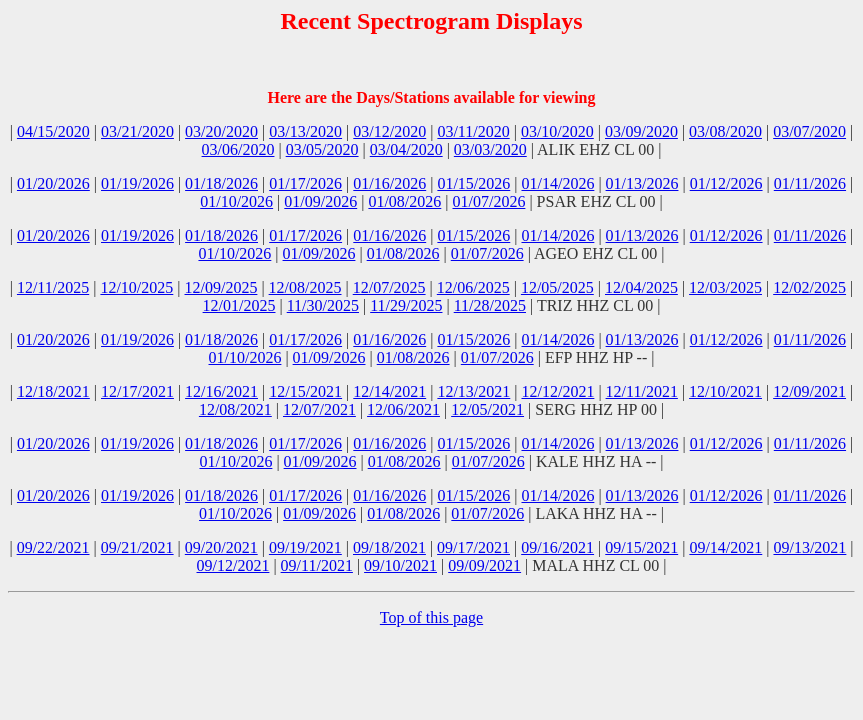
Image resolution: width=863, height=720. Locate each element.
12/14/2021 (389, 391)
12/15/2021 (305, 391)
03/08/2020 (725, 131)
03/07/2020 (809, 131)
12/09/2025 (221, 287)
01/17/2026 (305, 183)
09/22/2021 (53, 547)
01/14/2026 (557, 183)
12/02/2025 (809, 287)
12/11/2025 (53, 287)
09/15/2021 (641, 547)
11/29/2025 (406, 305)
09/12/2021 (233, 565)
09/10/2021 (400, 565)
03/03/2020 (490, 149)
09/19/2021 (305, 547)
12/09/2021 (809, 391)
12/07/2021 (319, 409)
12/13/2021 (473, 391)
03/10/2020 (557, 131)
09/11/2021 (317, 565)
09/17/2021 (473, 547)
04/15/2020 (53, 131)
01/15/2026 (473, 183)
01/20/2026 (53, 183)
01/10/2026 (236, 201)
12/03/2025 (725, 287)
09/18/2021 (389, 547)
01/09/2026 (320, 201)
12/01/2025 (239, 305)
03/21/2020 (137, 131)
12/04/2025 (641, 287)
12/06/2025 (473, 287)
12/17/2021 (137, 391)
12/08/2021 (235, 409)
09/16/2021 (557, 547)
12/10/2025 (136, 287)
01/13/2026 (642, 183)
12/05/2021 (487, 409)
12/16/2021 (221, 391)
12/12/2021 (557, 391)
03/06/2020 (238, 149)
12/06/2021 (403, 409)
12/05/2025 (557, 287)
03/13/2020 (305, 131)
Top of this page (431, 617)
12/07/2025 (389, 287)
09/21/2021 (137, 547)
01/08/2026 (404, 201)
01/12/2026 (726, 183)
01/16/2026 (389, 183)
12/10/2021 (725, 391)
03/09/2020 (641, 131)
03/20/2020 (221, 131)
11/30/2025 (323, 305)
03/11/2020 (473, 131)
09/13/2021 (809, 547)
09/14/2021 (725, 547)
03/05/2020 (322, 149)
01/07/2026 (489, 201)
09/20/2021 (221, 547)
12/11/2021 (642, 391)
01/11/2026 (810, 183)
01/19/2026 (137, 183)
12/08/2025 (305, 287)
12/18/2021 (53, 391)
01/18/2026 (221, 183)
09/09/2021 (484, 565)
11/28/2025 (490, 305)
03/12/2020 (389, 131)
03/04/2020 (406, 149)
